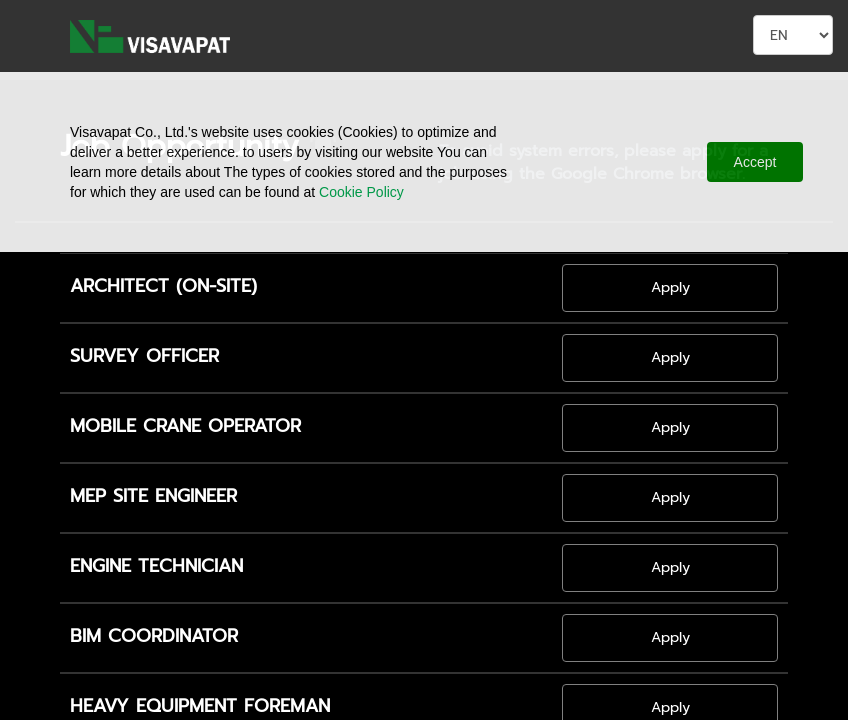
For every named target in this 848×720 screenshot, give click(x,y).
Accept (755, 162)
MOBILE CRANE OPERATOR (185, 427)
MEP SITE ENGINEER (153, 497)
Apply (670, 287)
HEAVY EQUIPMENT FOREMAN (200, 707)
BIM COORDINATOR (154, 637)
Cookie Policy (361, 192)
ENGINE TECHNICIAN (156, 567)
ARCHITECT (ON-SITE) (163, 287)
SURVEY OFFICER (144, 357)
